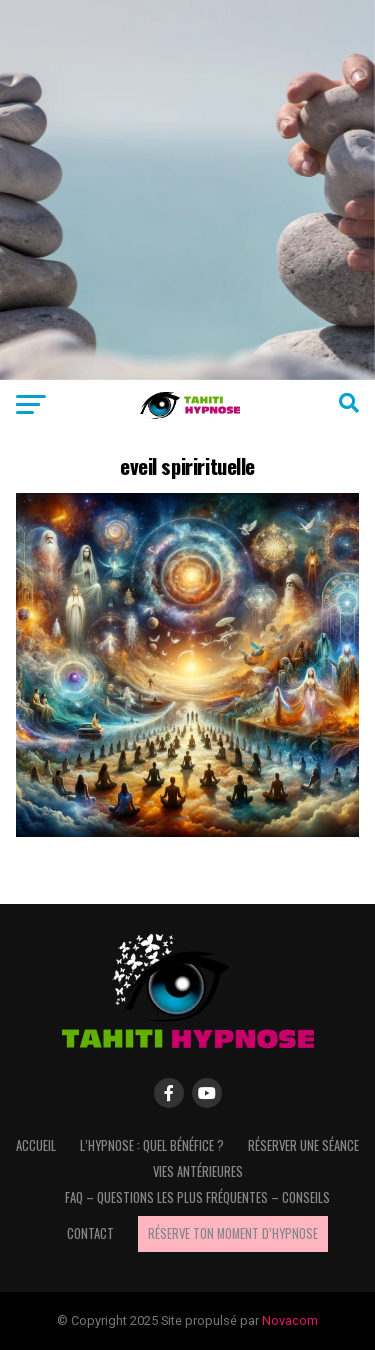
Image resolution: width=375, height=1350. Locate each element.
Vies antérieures (198, 1171)
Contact (90, 1233)
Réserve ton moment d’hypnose (233, 1233)
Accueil (36, 1145)
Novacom (290, 1320)
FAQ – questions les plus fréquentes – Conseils (197, 1197)
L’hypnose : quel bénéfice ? (152, 1145)
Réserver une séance (303, 1145)
